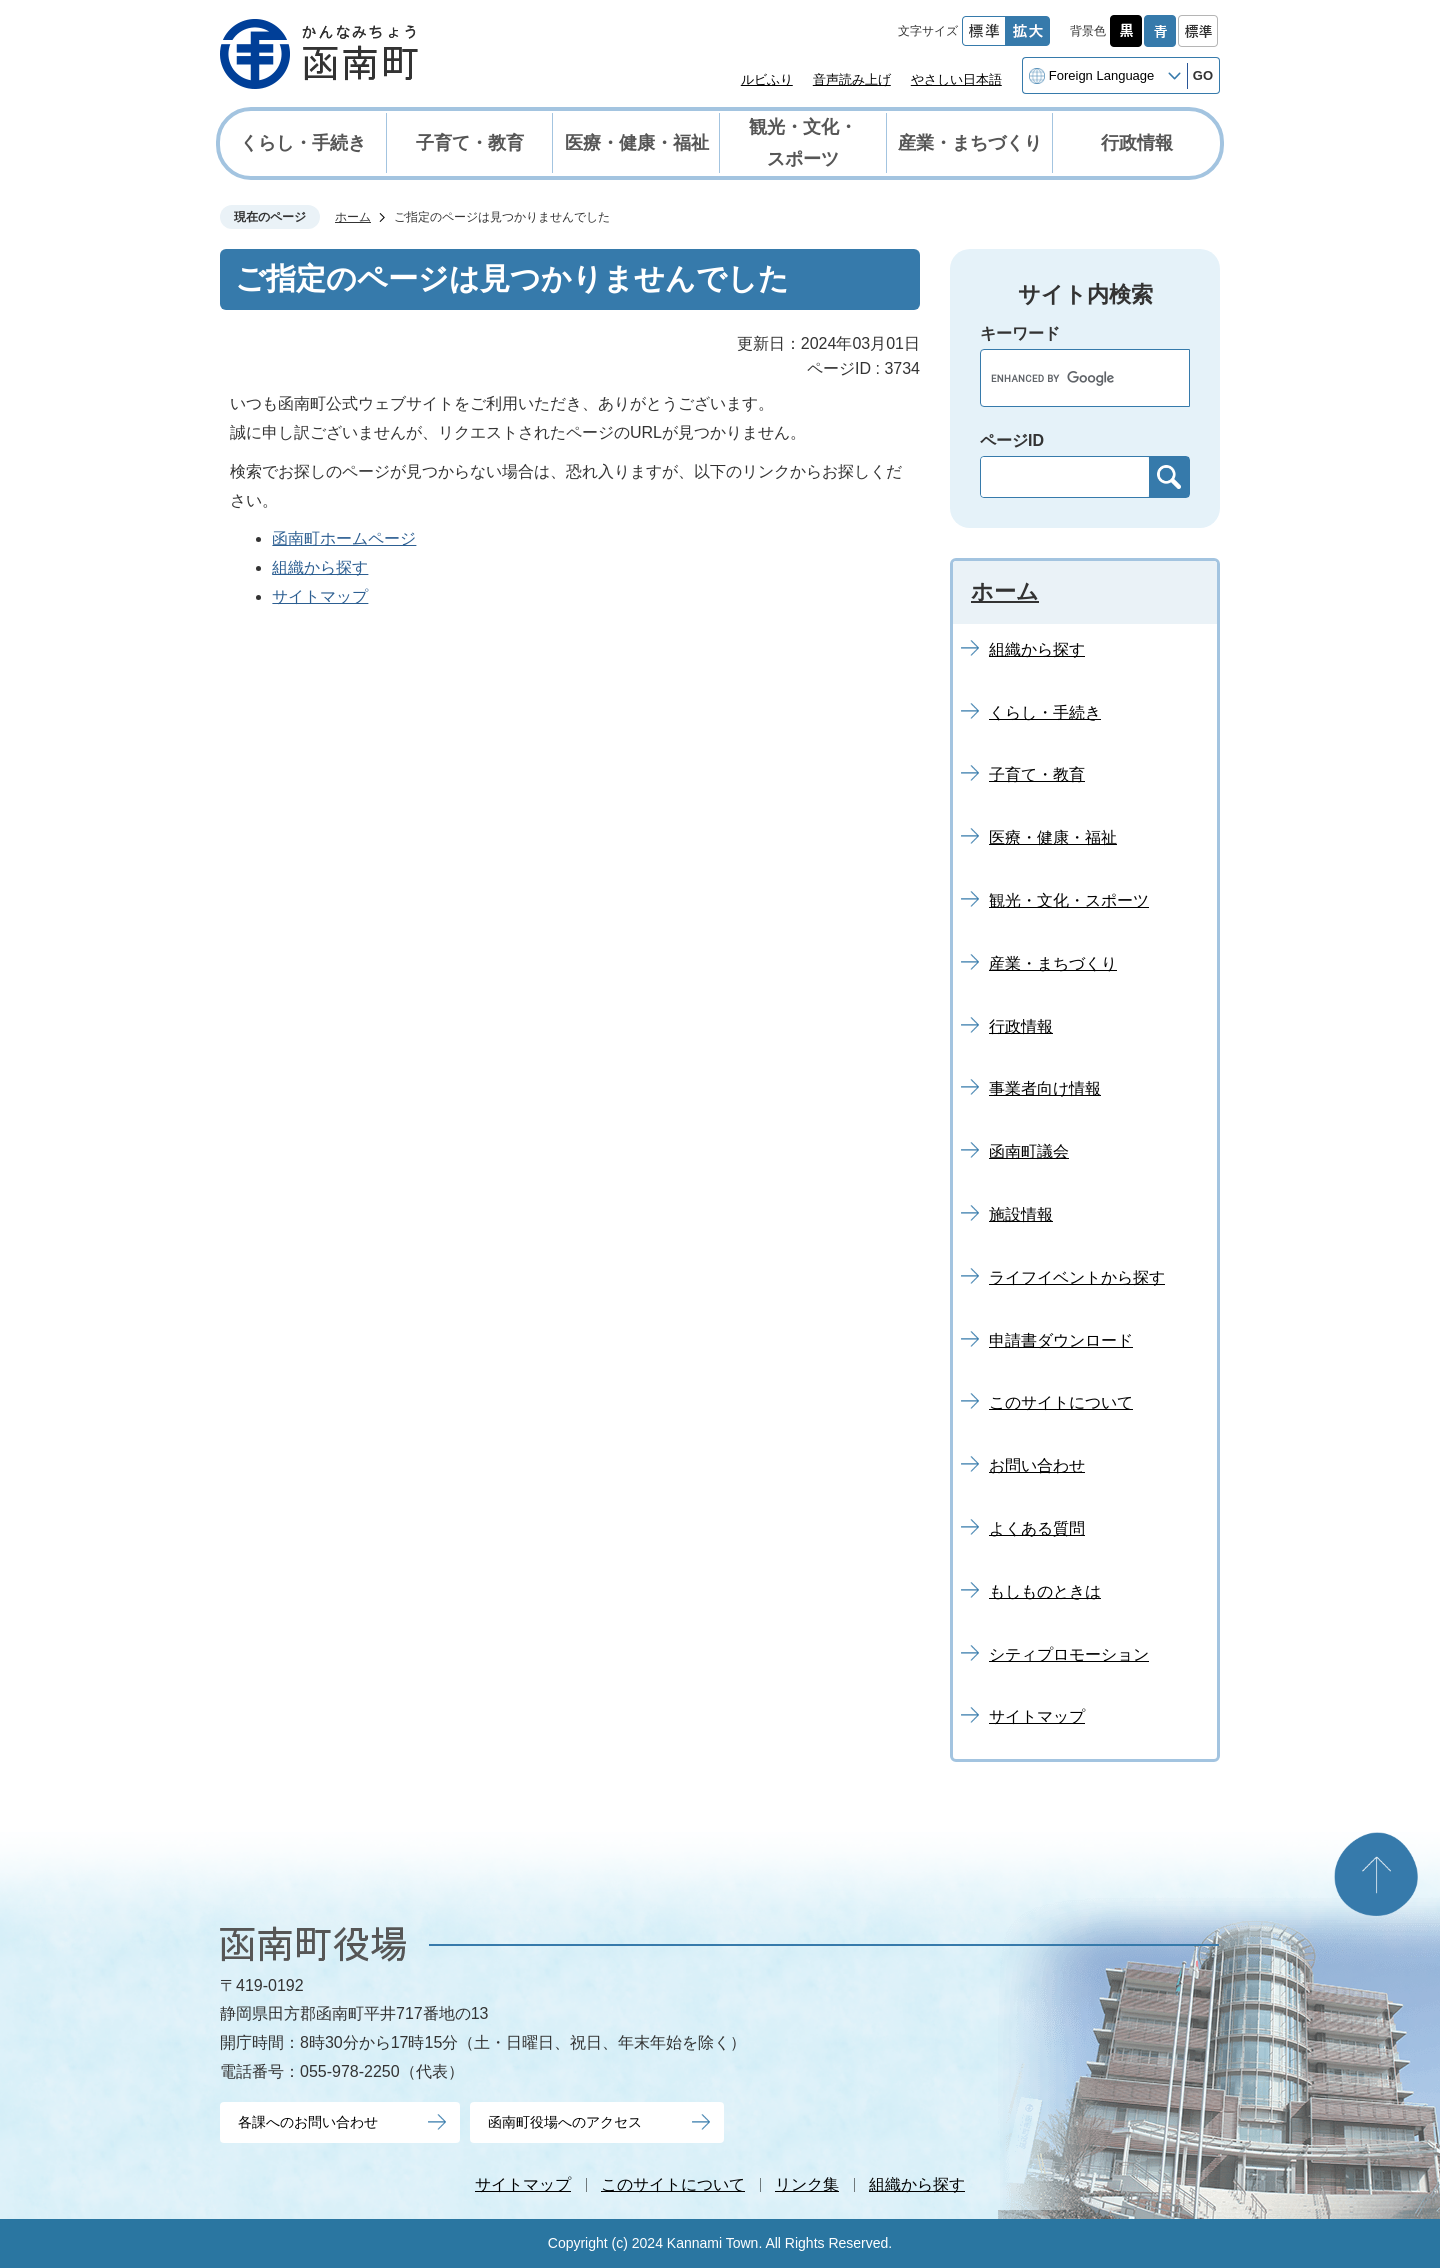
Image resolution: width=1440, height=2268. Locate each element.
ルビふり (767, 79)
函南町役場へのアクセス (565, 2122)
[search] (1064, 378)
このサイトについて (673, 2184)
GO (1203, 75)
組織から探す (320, 567)
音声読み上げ (852, 79)
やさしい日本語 (956, 79)
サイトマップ (320, 596)
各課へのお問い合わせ (308, 2122)
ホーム (353, 217)
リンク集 (807, 2184)
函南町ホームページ (344, 538)
